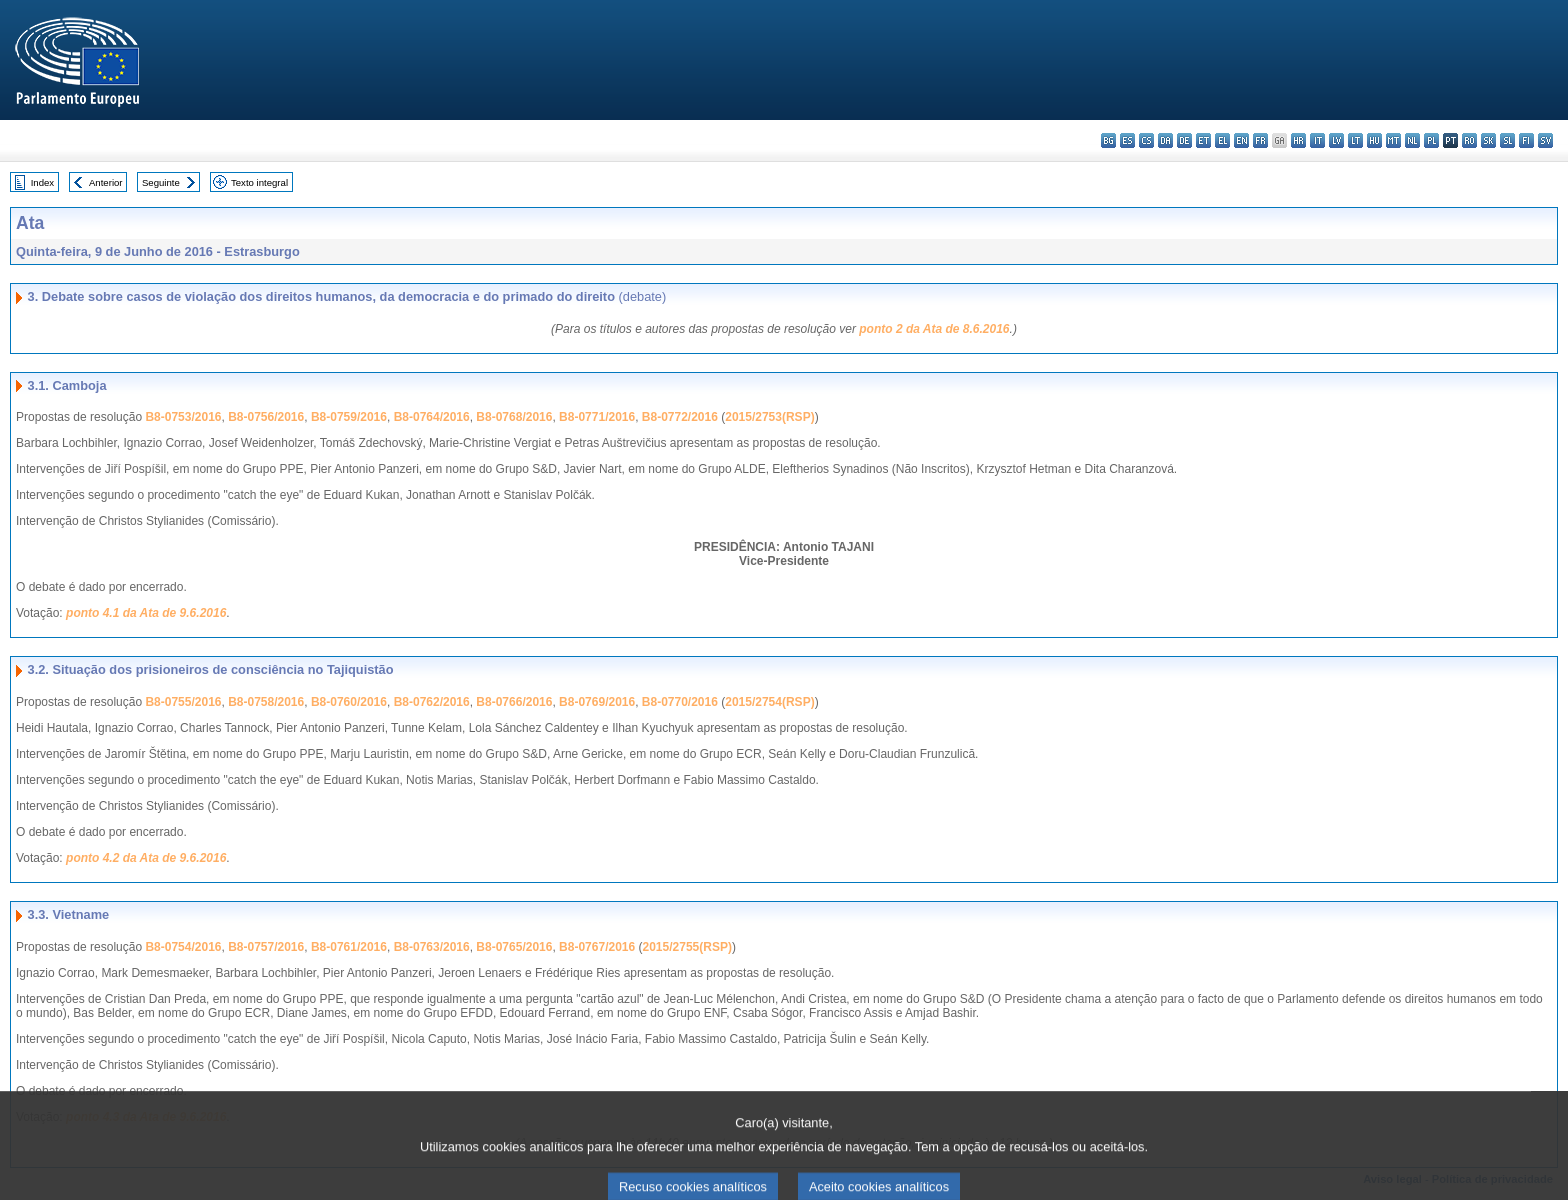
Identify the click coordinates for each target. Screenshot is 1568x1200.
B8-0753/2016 (183, 417)
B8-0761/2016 (349, 947)
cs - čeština (1146, 140)
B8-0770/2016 (680, 702)
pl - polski (1431, 140)
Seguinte (161, 182)
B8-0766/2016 (514, 702)
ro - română (1469, 140)
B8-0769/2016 (597, 702)
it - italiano (1317, 140)
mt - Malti (1393, 140)
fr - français (1260, 140)
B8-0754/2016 (183, 947)
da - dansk (1165, 140)
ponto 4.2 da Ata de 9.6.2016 (146, 858)
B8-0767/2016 (597, 947)
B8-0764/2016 (432, 417)
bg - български (1108, 140)
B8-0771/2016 (597, 417)
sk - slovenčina (1488, 140)
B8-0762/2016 (432, 702)
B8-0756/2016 (266, 417)
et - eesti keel (1203, 140)
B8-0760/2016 (349, 702)
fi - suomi (1526, 140)
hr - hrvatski (1298, 140)
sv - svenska (1545, 140)
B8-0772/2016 (680, 417)
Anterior (106, 182)
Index (42, 182)
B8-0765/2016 (514, 947)
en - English (1241, 140)
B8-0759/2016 (349, 417)
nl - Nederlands (1412, 140)
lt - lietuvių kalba (1355, 140)
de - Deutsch (1184, 140)
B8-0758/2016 (266, 702)
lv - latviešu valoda (1336, 140)
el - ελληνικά (1222, 140)
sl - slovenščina (1507, 140)
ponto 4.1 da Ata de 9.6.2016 (146, 613)
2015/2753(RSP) (769, 417)
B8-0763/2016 (432, 947)
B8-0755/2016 (183, 702)
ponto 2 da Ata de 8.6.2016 (934, 329)
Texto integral (259, 182)
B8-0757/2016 (266, 947)
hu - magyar (1374, 140)
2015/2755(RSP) (687, 947)
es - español (1127, 140)
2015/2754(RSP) (769, 702)
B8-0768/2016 (514, 417)
